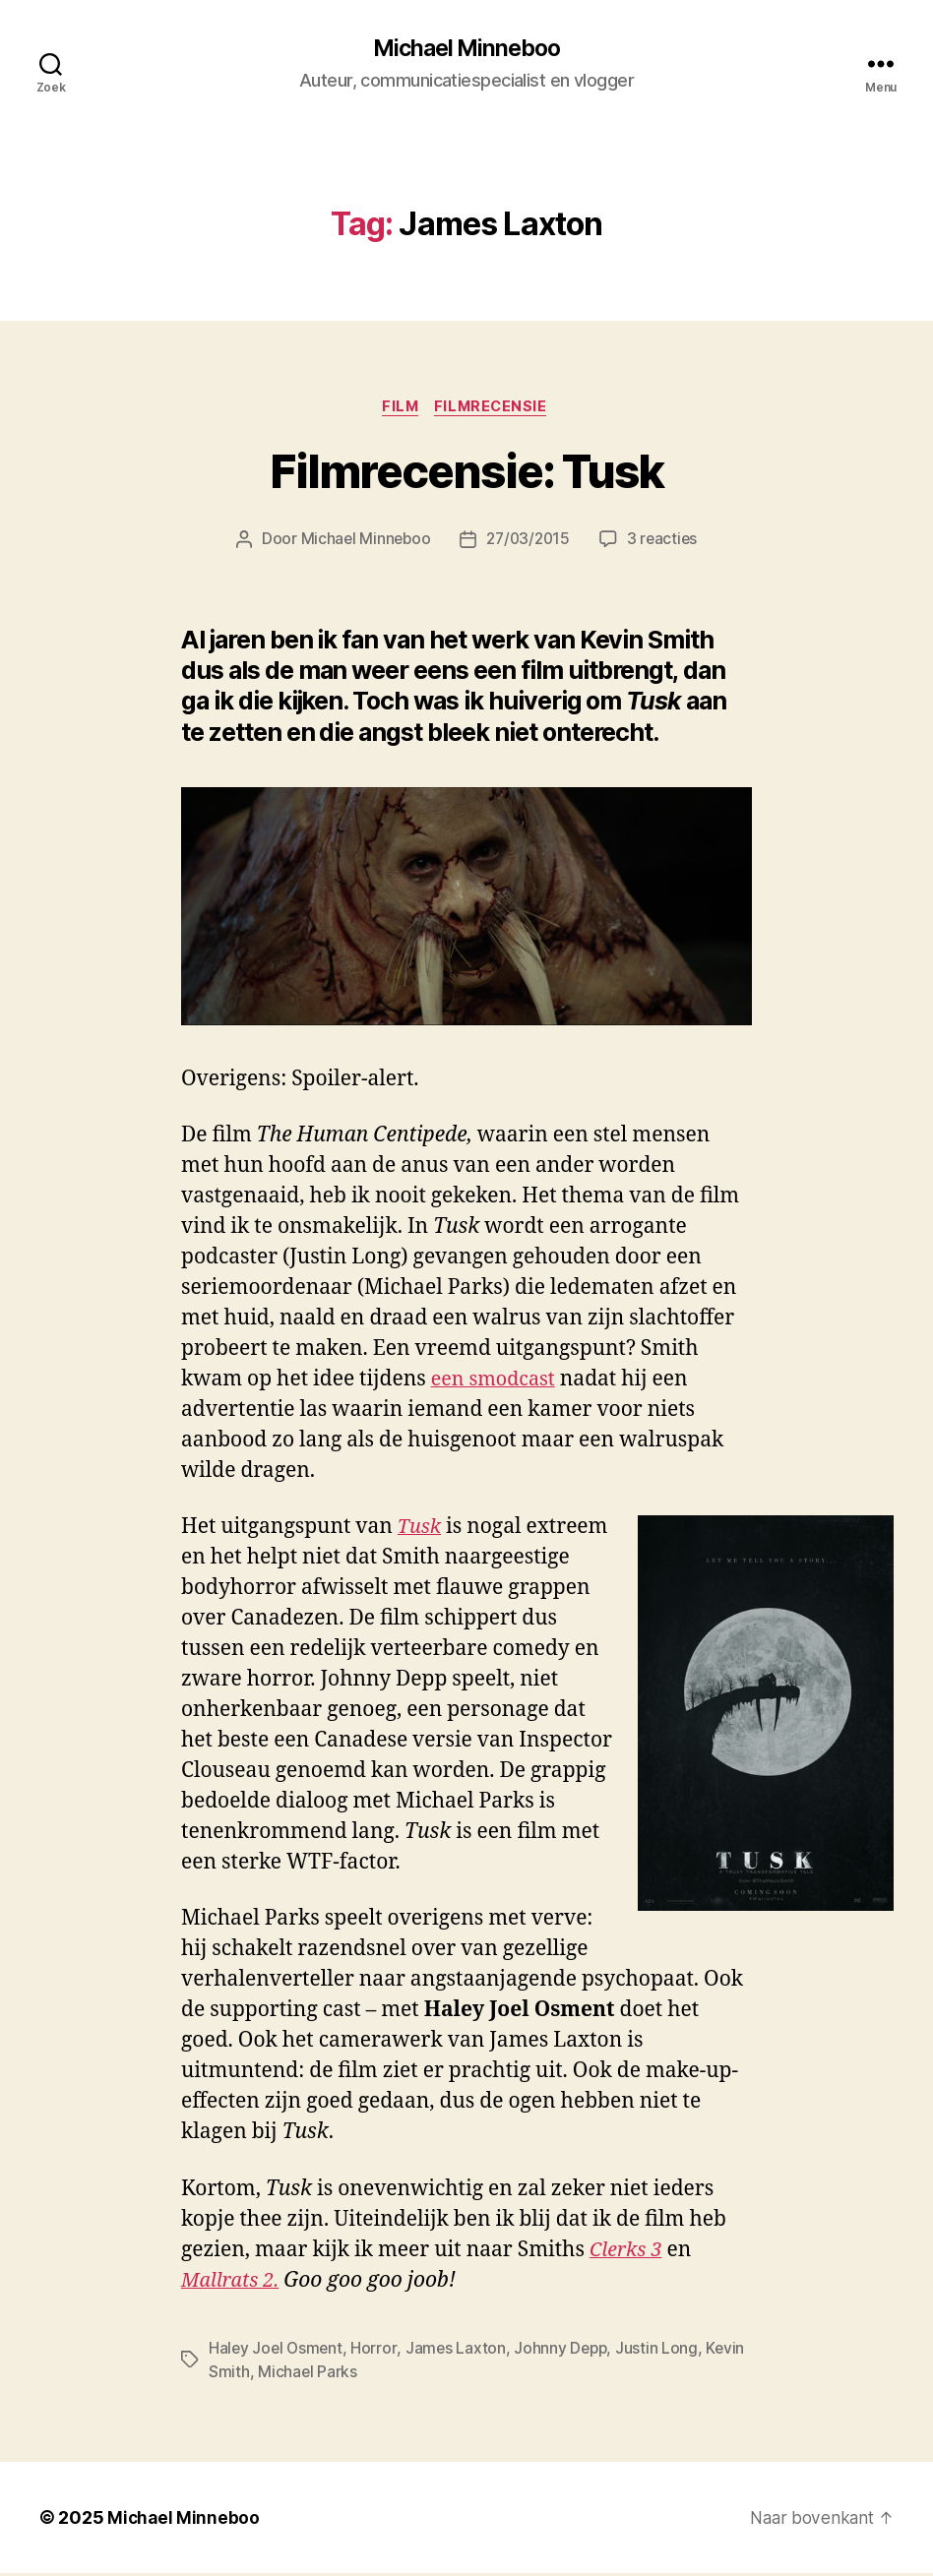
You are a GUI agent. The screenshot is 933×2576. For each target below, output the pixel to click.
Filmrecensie (495, 409)
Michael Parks (308, 2374)
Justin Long (662, 2351)
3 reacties (666, 543)
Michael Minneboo (466, 49)
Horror (377, 2351)
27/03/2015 (528, 543)
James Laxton (459, 2351)
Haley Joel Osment (277, 2351)
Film (399, 409)
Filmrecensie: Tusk (467, 475)
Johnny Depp (565, 2351)
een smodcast (497, 1383)
